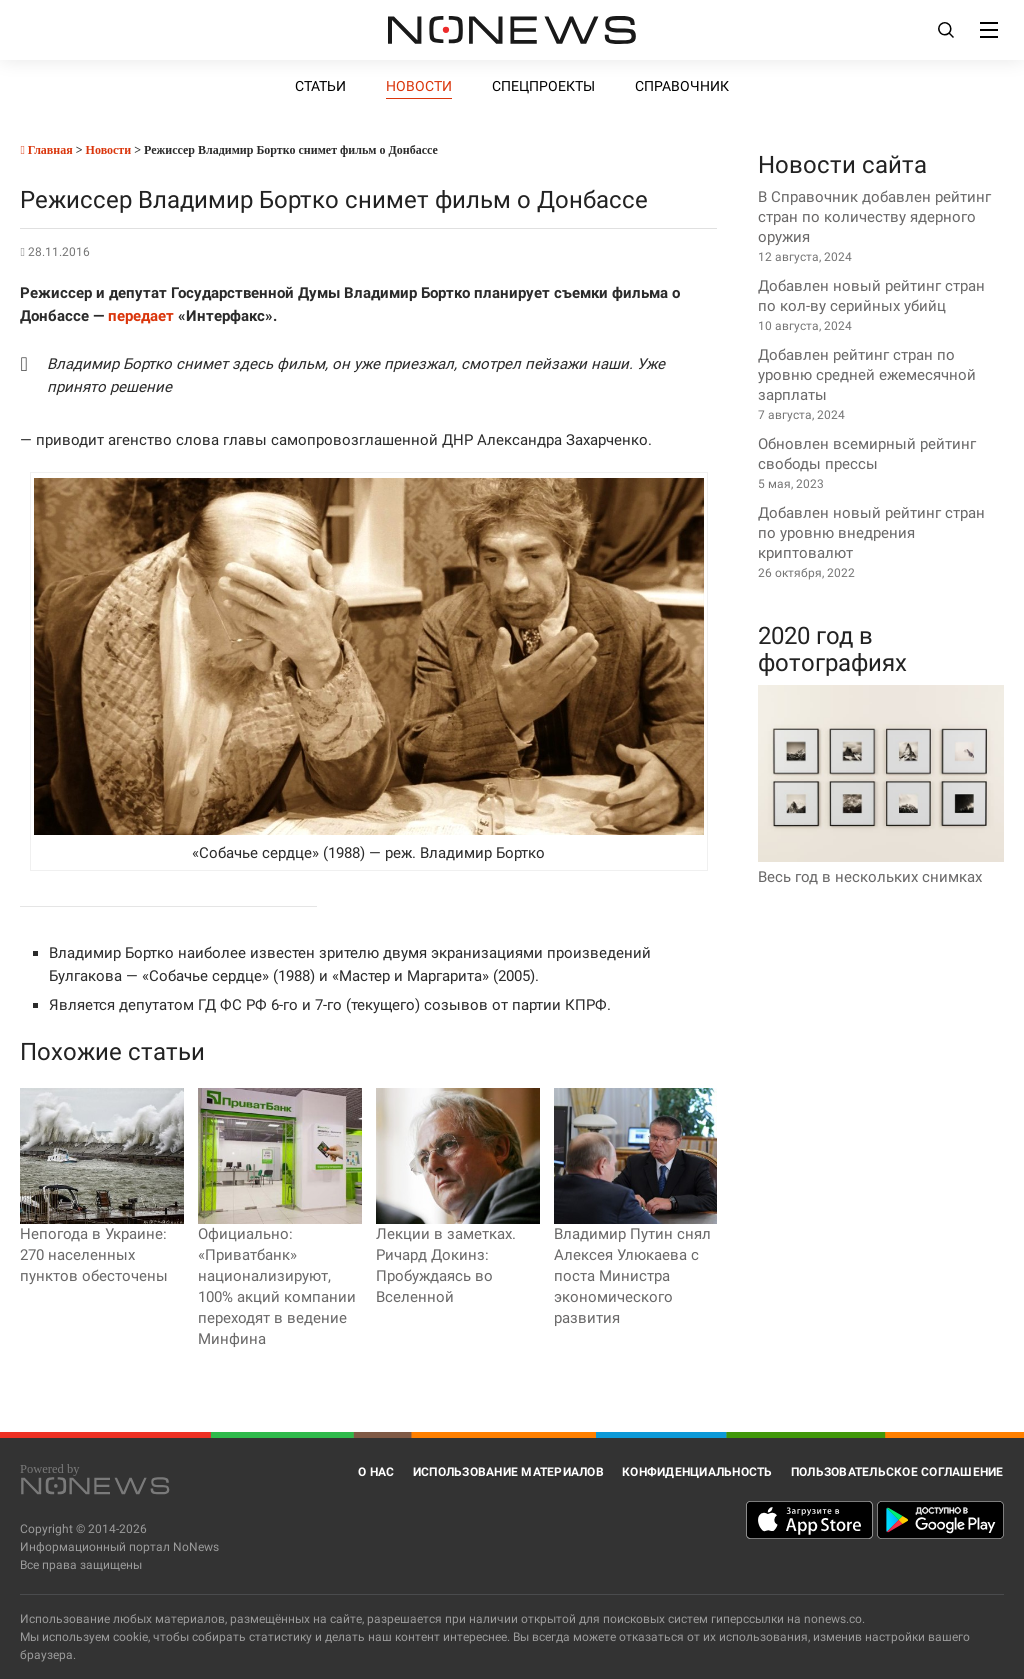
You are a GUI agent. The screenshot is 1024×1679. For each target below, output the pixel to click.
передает (141, 316)
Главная (46, 150)
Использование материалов (508, 1472)
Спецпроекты (543, 86)
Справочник (682, 86)
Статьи (320, 86)
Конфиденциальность (697, 1472)
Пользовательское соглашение (897, 1472)
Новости (419, 86)
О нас (376, 1472)
